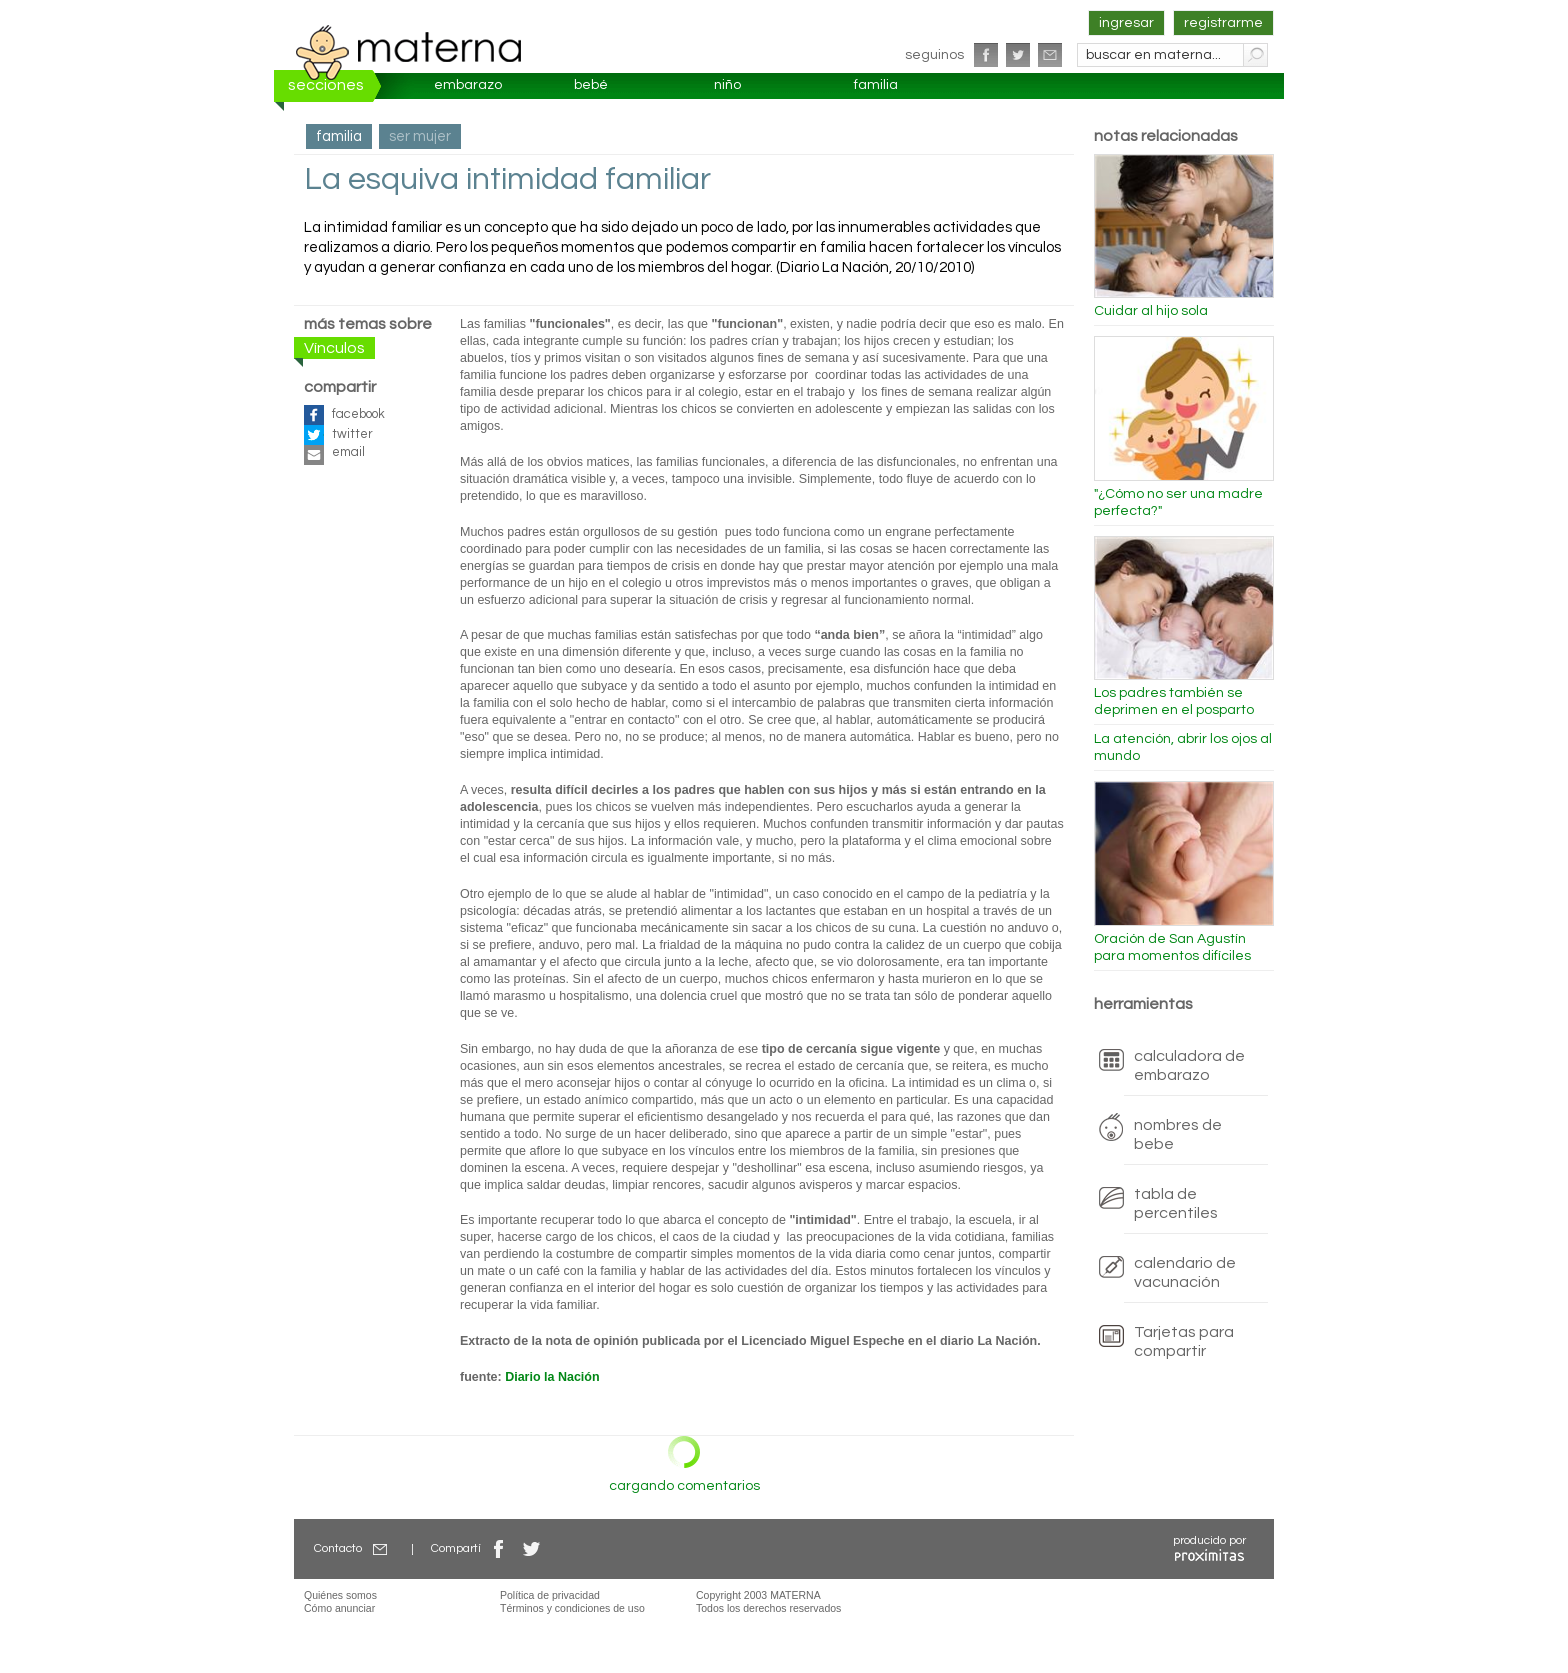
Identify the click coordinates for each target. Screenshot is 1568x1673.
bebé (591, 85)
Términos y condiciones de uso (572, 1608)
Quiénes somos (340, 1595)
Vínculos (334, 348)
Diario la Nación (552, 1377)
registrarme (1223, 23)
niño (727, 85)
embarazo (468, 85)
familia (876, 85)
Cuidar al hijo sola (1151, 311)
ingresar (1126, 23)
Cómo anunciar (339, 1608)
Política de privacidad (550, 1595)
